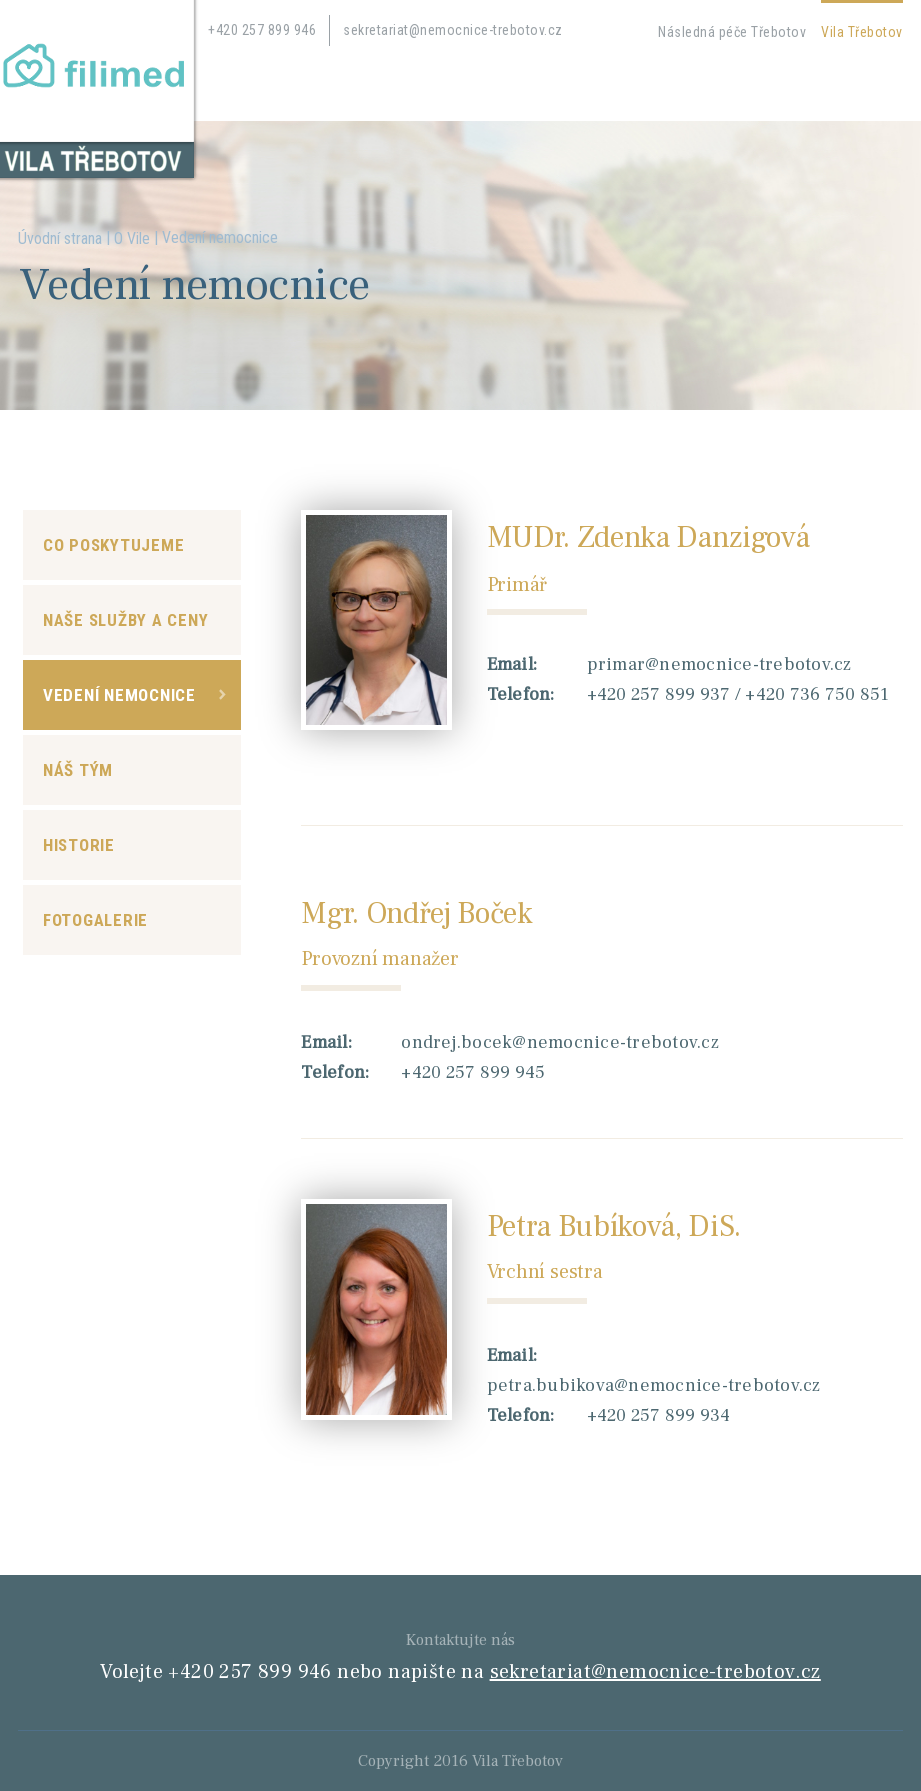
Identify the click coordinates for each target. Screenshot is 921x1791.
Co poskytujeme (114, 545)
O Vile (132, 238)
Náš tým (78, 770)
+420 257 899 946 (262, 30)
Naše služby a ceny (126, 620)
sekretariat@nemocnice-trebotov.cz (453, 30)
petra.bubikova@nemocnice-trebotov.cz (654, 1385)
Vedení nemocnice (119, 695)
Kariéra (280, 86)
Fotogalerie (95, 920)
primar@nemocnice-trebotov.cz (719, 664)
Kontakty (356, 86)
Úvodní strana (60, 238)
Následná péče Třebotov (732, 32)
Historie (79, 845)
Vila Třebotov (862, 32)
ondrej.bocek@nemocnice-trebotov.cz (560, 1042)
